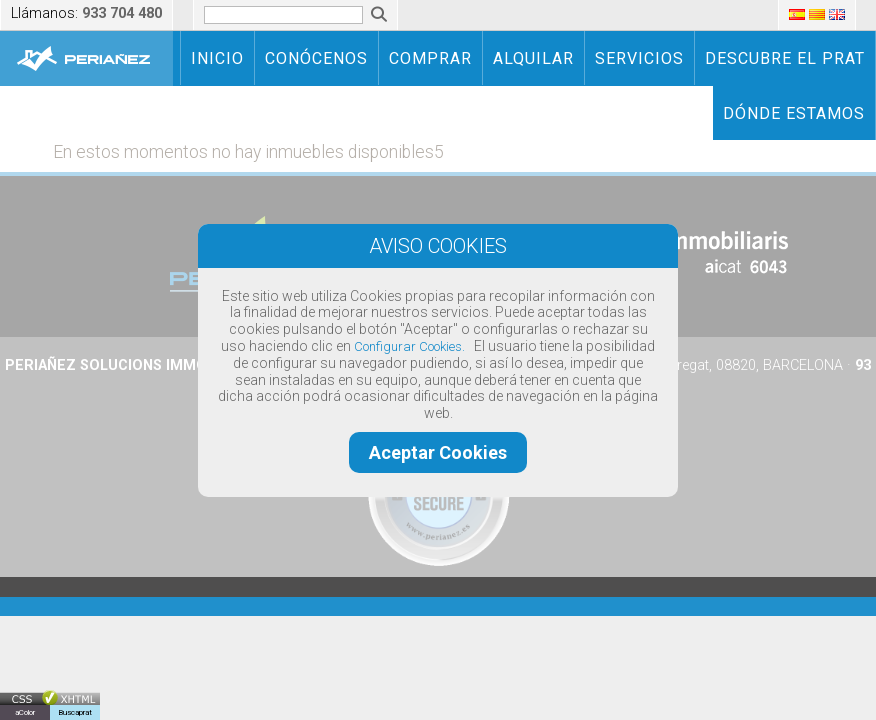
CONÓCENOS (316, 58)
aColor (25, 712)
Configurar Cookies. (409, 346)
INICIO (217, 58)
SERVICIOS (639, 58)
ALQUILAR (533, 58)
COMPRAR (430, 58)
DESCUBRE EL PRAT (785, 58)
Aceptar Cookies (438, 452)
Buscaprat (75, 712)
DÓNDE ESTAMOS (794, 113)
